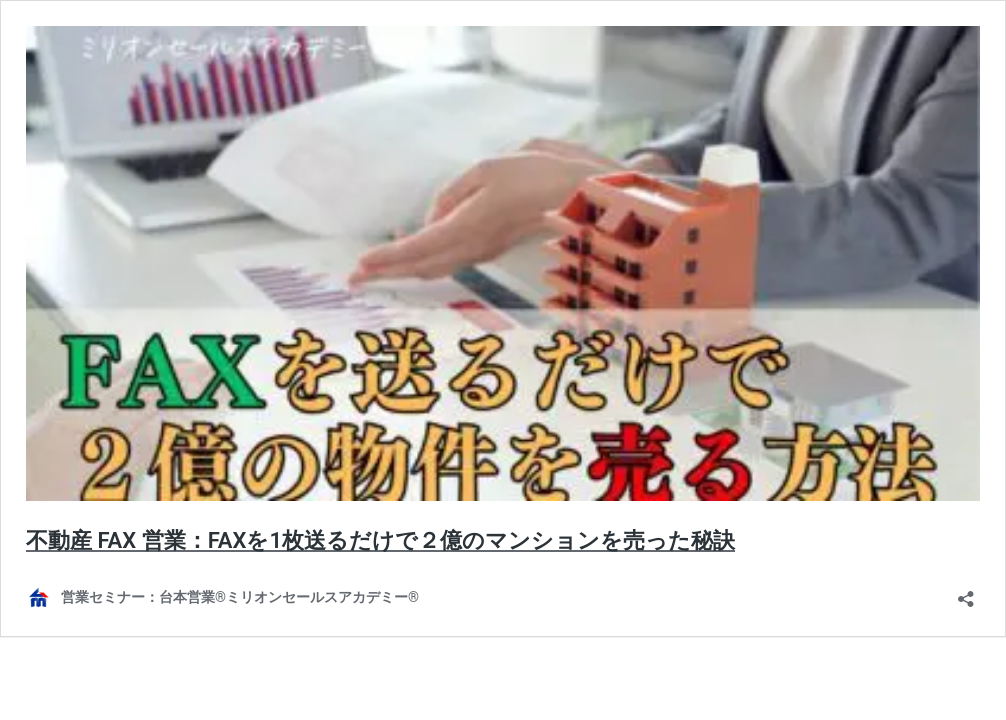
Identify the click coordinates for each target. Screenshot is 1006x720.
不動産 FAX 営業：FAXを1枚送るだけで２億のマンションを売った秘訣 (380, 540)
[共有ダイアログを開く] (966, 592)
